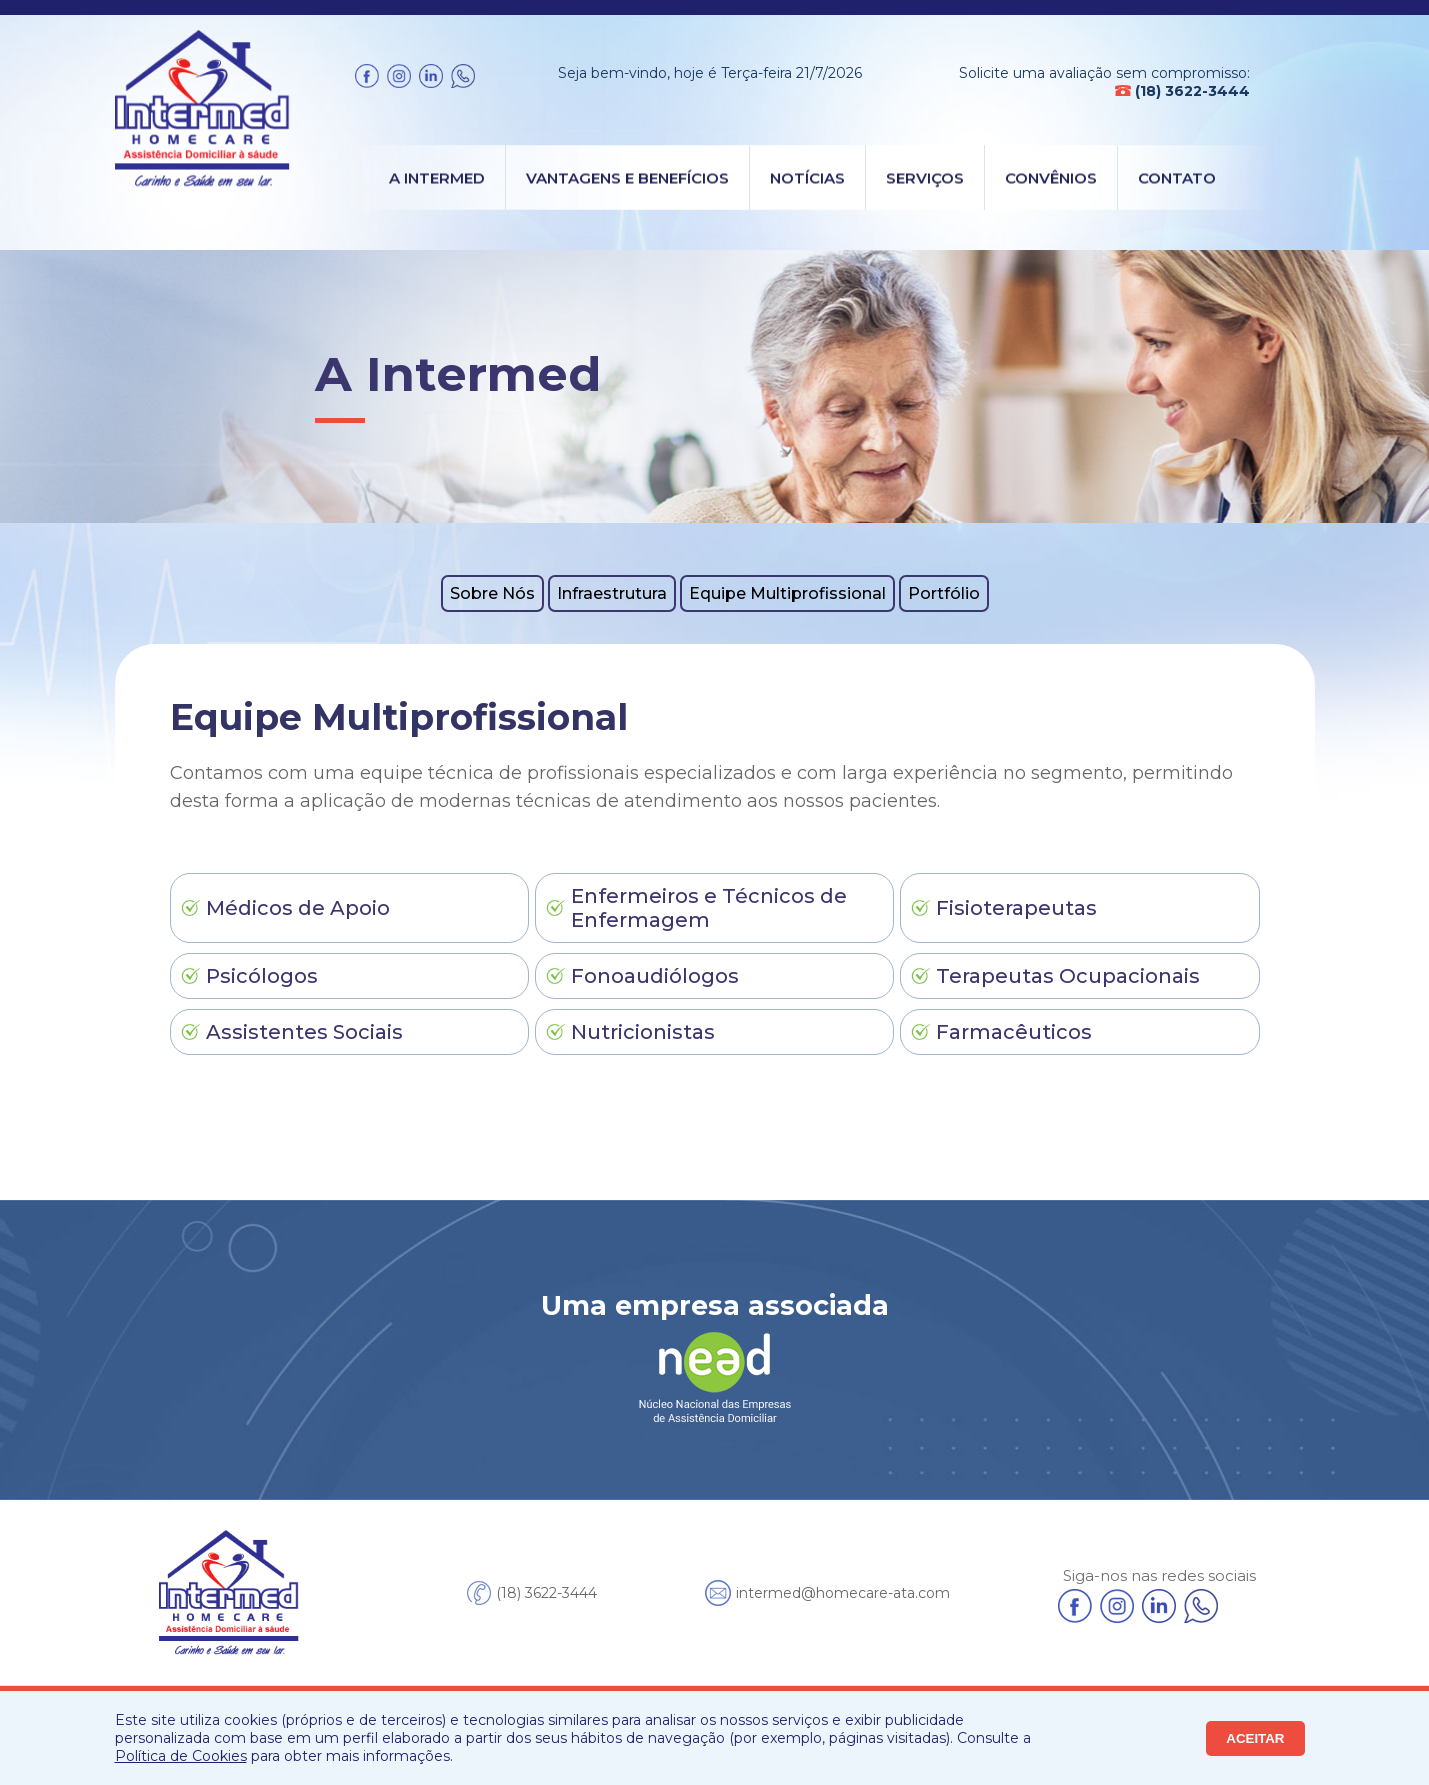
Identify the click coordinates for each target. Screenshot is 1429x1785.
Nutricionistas (643, 1032)
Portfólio (944, 593)
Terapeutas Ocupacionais (1068, 976)
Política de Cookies (181, 1756)
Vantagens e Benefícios (627, 177)
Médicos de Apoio (298, 908)
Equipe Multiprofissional (787, 593)
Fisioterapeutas (1016, 908)
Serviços (925, 177)
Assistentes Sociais (304, 1032)
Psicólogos (262, 976)
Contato (1177, 177)
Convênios (1051, 177)
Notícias (807, 177)
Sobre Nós (492, 593)
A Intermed (437, 177)
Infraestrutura (612, 593)
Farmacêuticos (1014, 1032)
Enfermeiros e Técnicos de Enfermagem (709, 908)
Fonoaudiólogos (655, 976)
